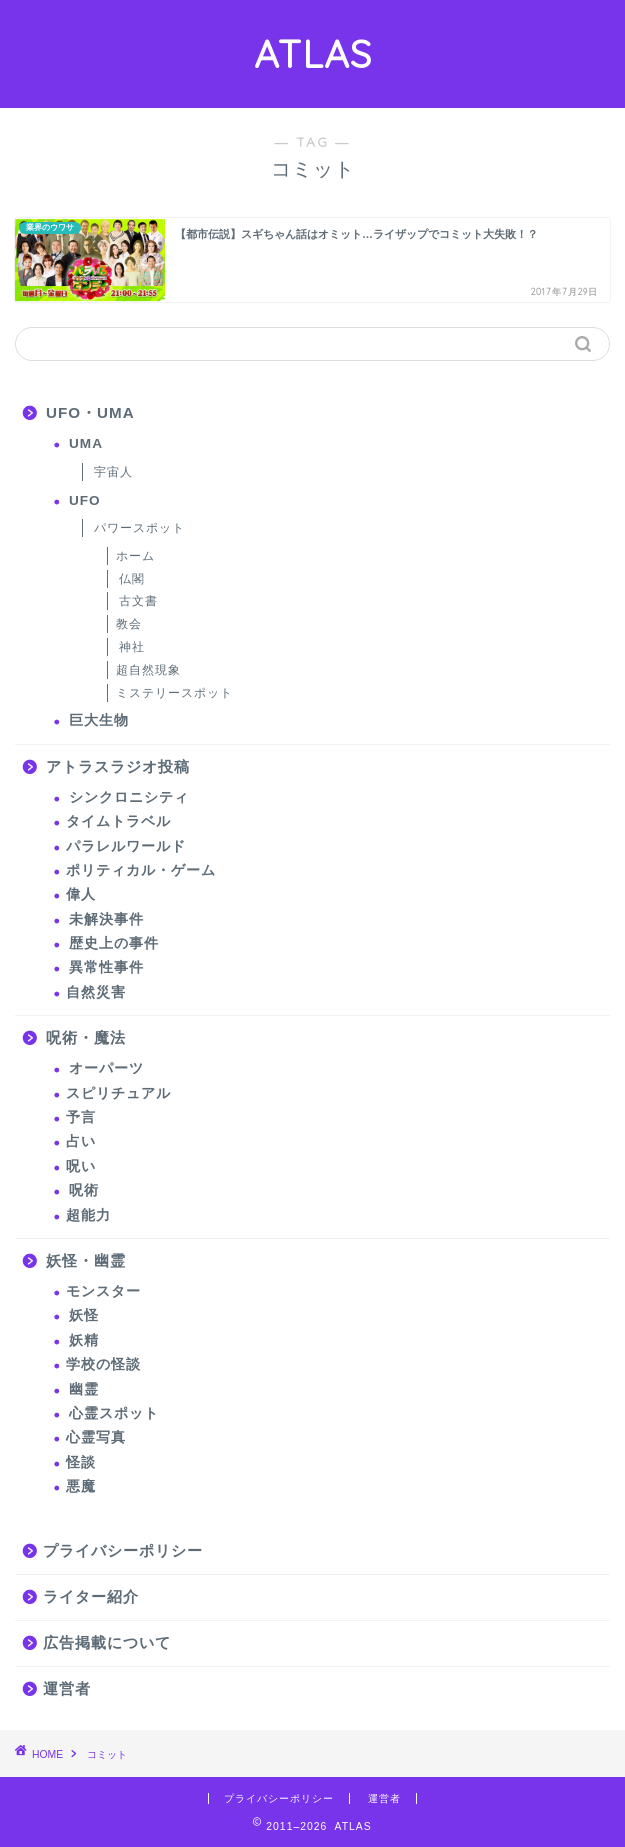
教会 (129, 624)
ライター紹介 (91, 1596)
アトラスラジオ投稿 (118, 766)
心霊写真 (96, 1437)
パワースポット (139, 528)
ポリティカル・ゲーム (141, 870)
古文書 (138, 601)
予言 (81, 1117)
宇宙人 (113, 472)
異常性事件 (106, 967)
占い (81, 1141)
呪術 (84, 1190)
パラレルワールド (126, 846)
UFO (85, 500)
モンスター (103, 1291)
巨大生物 (99, 720)
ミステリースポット (174, 693)
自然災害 (96, 992)
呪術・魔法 (86, 1037)
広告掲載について (107, 1642)
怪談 (81, 1462)
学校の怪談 (103, 1364)
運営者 (67, 1688)
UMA (86, 443)
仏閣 (132, 579)
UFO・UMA (90, 412)
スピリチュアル (118, 1093)
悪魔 (81, 1486)
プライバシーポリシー (123, 1550)
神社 (132, 647)
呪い (81, 1166)
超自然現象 (148, 670)
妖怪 (84, 1315)
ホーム (135, 556)
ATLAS (313, 54)
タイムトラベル (118, 821)
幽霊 (84, 1389)
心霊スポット (114, 1413)
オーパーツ (106, 1068)
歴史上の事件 (114, 943)
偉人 (81, 894)
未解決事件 (106, 919)
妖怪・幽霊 (86, 1260)
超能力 (88, 1215)
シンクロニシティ (129, 797)
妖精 (84, 1340)
